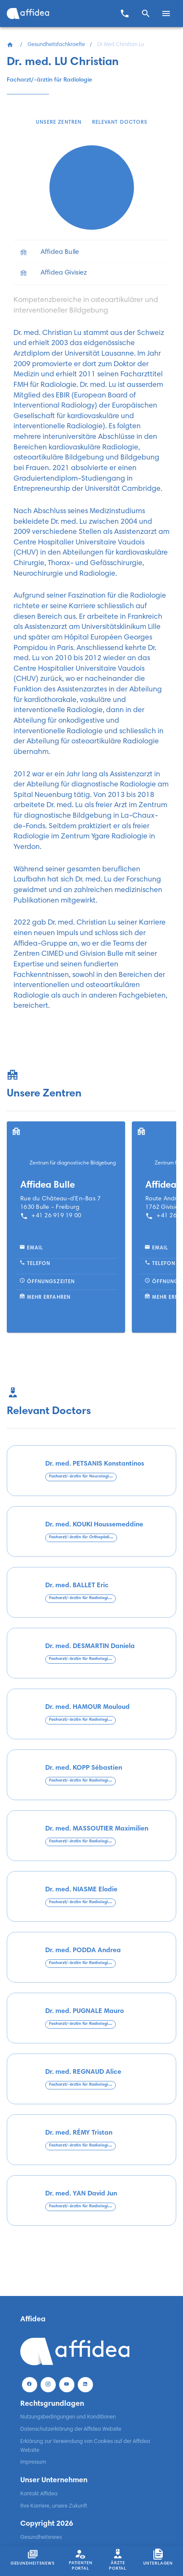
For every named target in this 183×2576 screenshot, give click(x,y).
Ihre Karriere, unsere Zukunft (53, 2506)
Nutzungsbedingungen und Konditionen (68, 2417)
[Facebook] (29, 2384)
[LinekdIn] (85, 2384)
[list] (91, 262)
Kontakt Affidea (38, 2494)
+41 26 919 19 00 (50, 1216)
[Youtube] (66, 2384)
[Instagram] (48, 2384)
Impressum (33, 2462)
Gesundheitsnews (41, 2537)
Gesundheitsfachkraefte (56, 44)
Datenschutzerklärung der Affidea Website (70, 2429)
